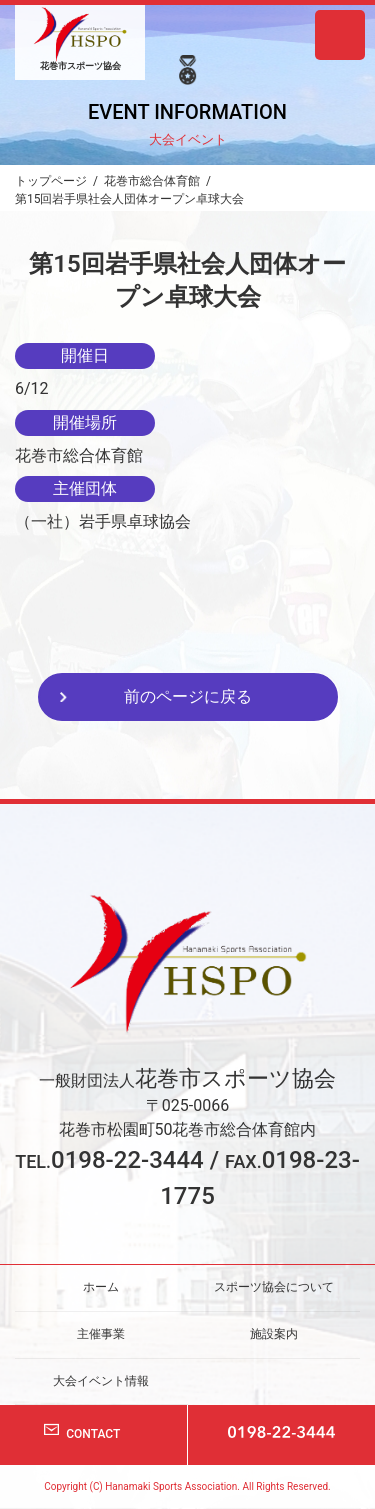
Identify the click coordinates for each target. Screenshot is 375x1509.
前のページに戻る (188, 696)
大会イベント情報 (101, 1380)
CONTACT (93, 1434)
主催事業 (101, 1334)
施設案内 (274, 1334)
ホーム (101, 1287)
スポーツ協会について (274, 1287)
